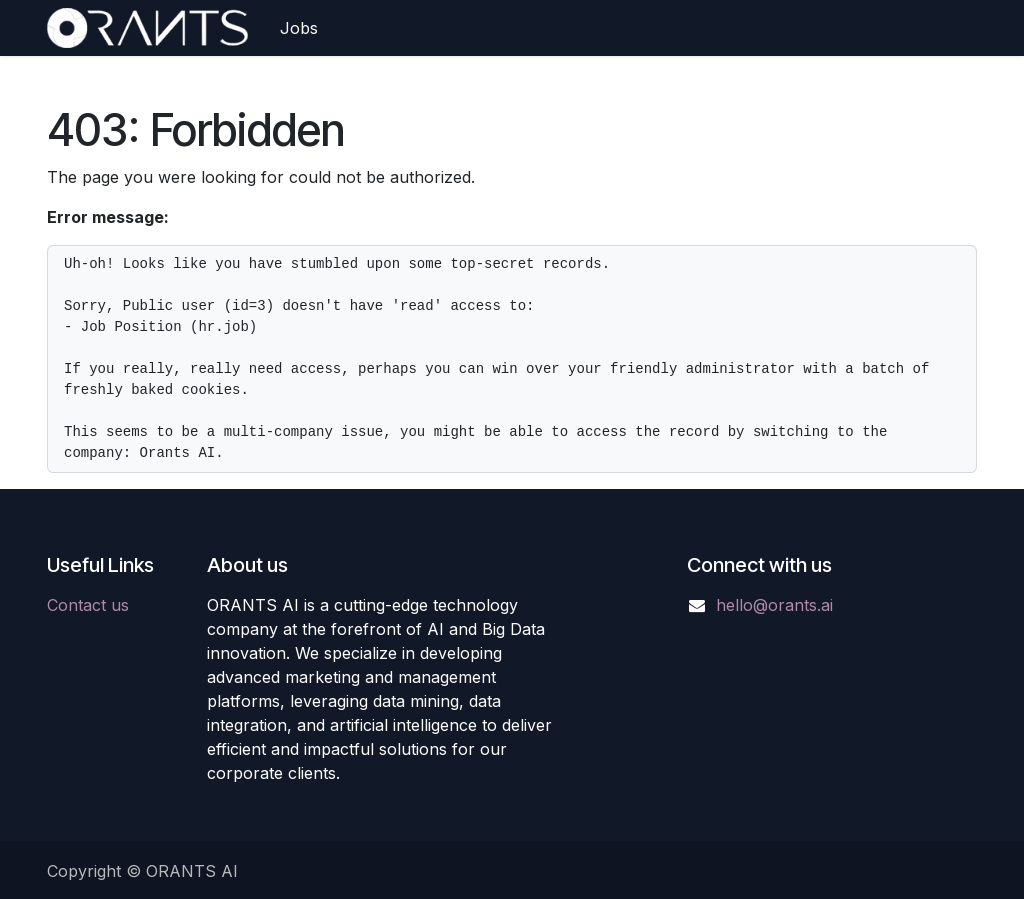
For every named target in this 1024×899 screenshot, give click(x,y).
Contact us (88, 605)
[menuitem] (299, 28)
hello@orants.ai (774, 605)
